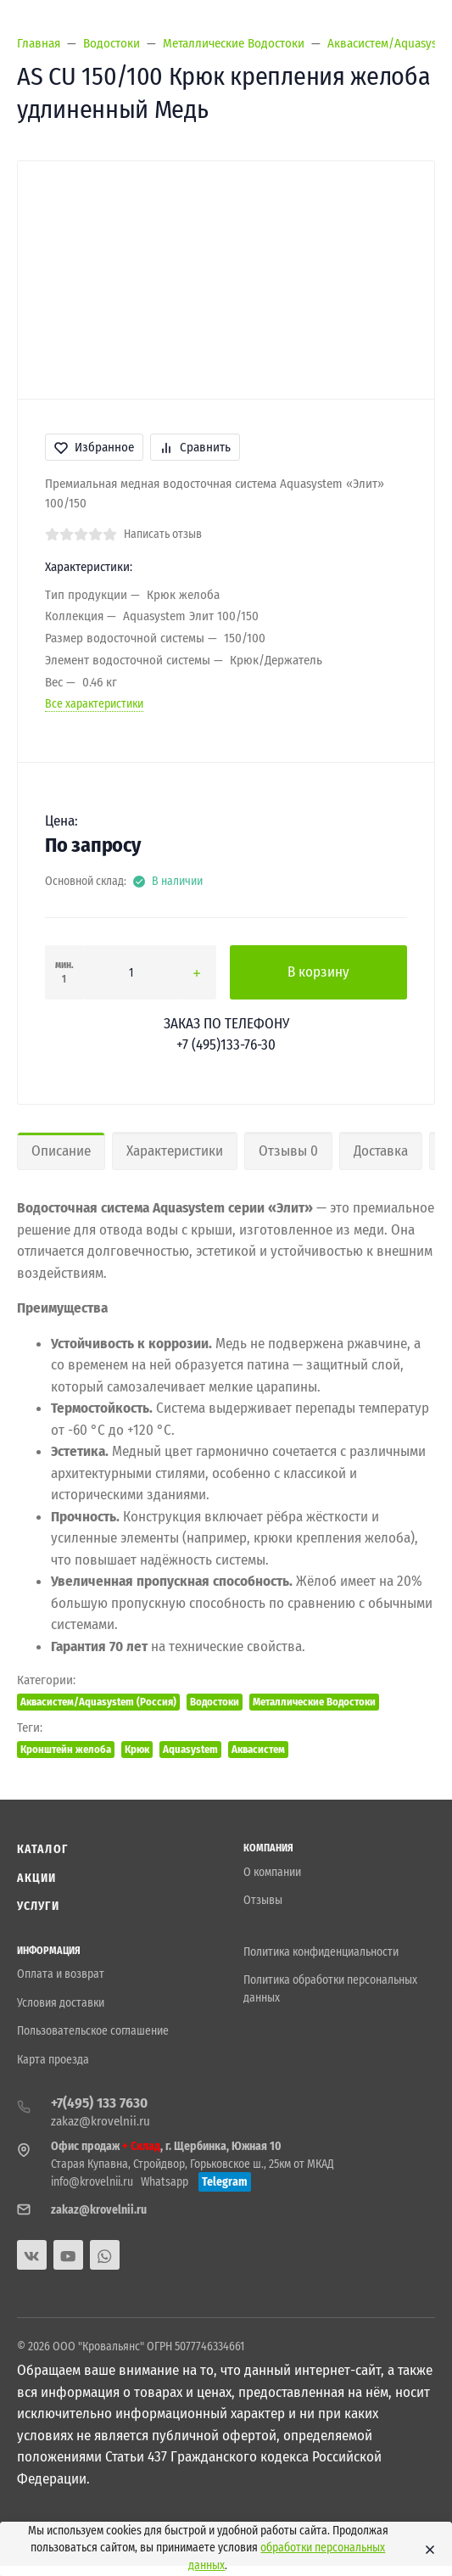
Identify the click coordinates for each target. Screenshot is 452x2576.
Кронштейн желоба (65, 1749)
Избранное (94, 447)
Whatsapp (164, 2182)
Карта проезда (53, 2059)
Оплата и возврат (60, 1974)
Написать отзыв (163, 534)
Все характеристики (94, 704)
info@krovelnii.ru (92, 2182)
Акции (37, 1878)
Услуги (38, 1906)
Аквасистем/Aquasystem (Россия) (98, 1701)
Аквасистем (258, 1749)
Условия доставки (60, 2003)
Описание (61, 1151)
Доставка (381, 1151)
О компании (272, 1872)
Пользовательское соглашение (93, 2031)
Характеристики (174, 1151)
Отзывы (262, 1900)
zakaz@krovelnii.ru (100, 2121)
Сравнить (195, 447)
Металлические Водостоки (314, 1701)
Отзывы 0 (288, 1151)
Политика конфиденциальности (321, 1952)
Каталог (42, 1849)
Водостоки (214, 1701)
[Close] (426, 2548)
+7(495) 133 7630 (99, 2103)
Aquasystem (190, 1749)
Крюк (137, 1749)
